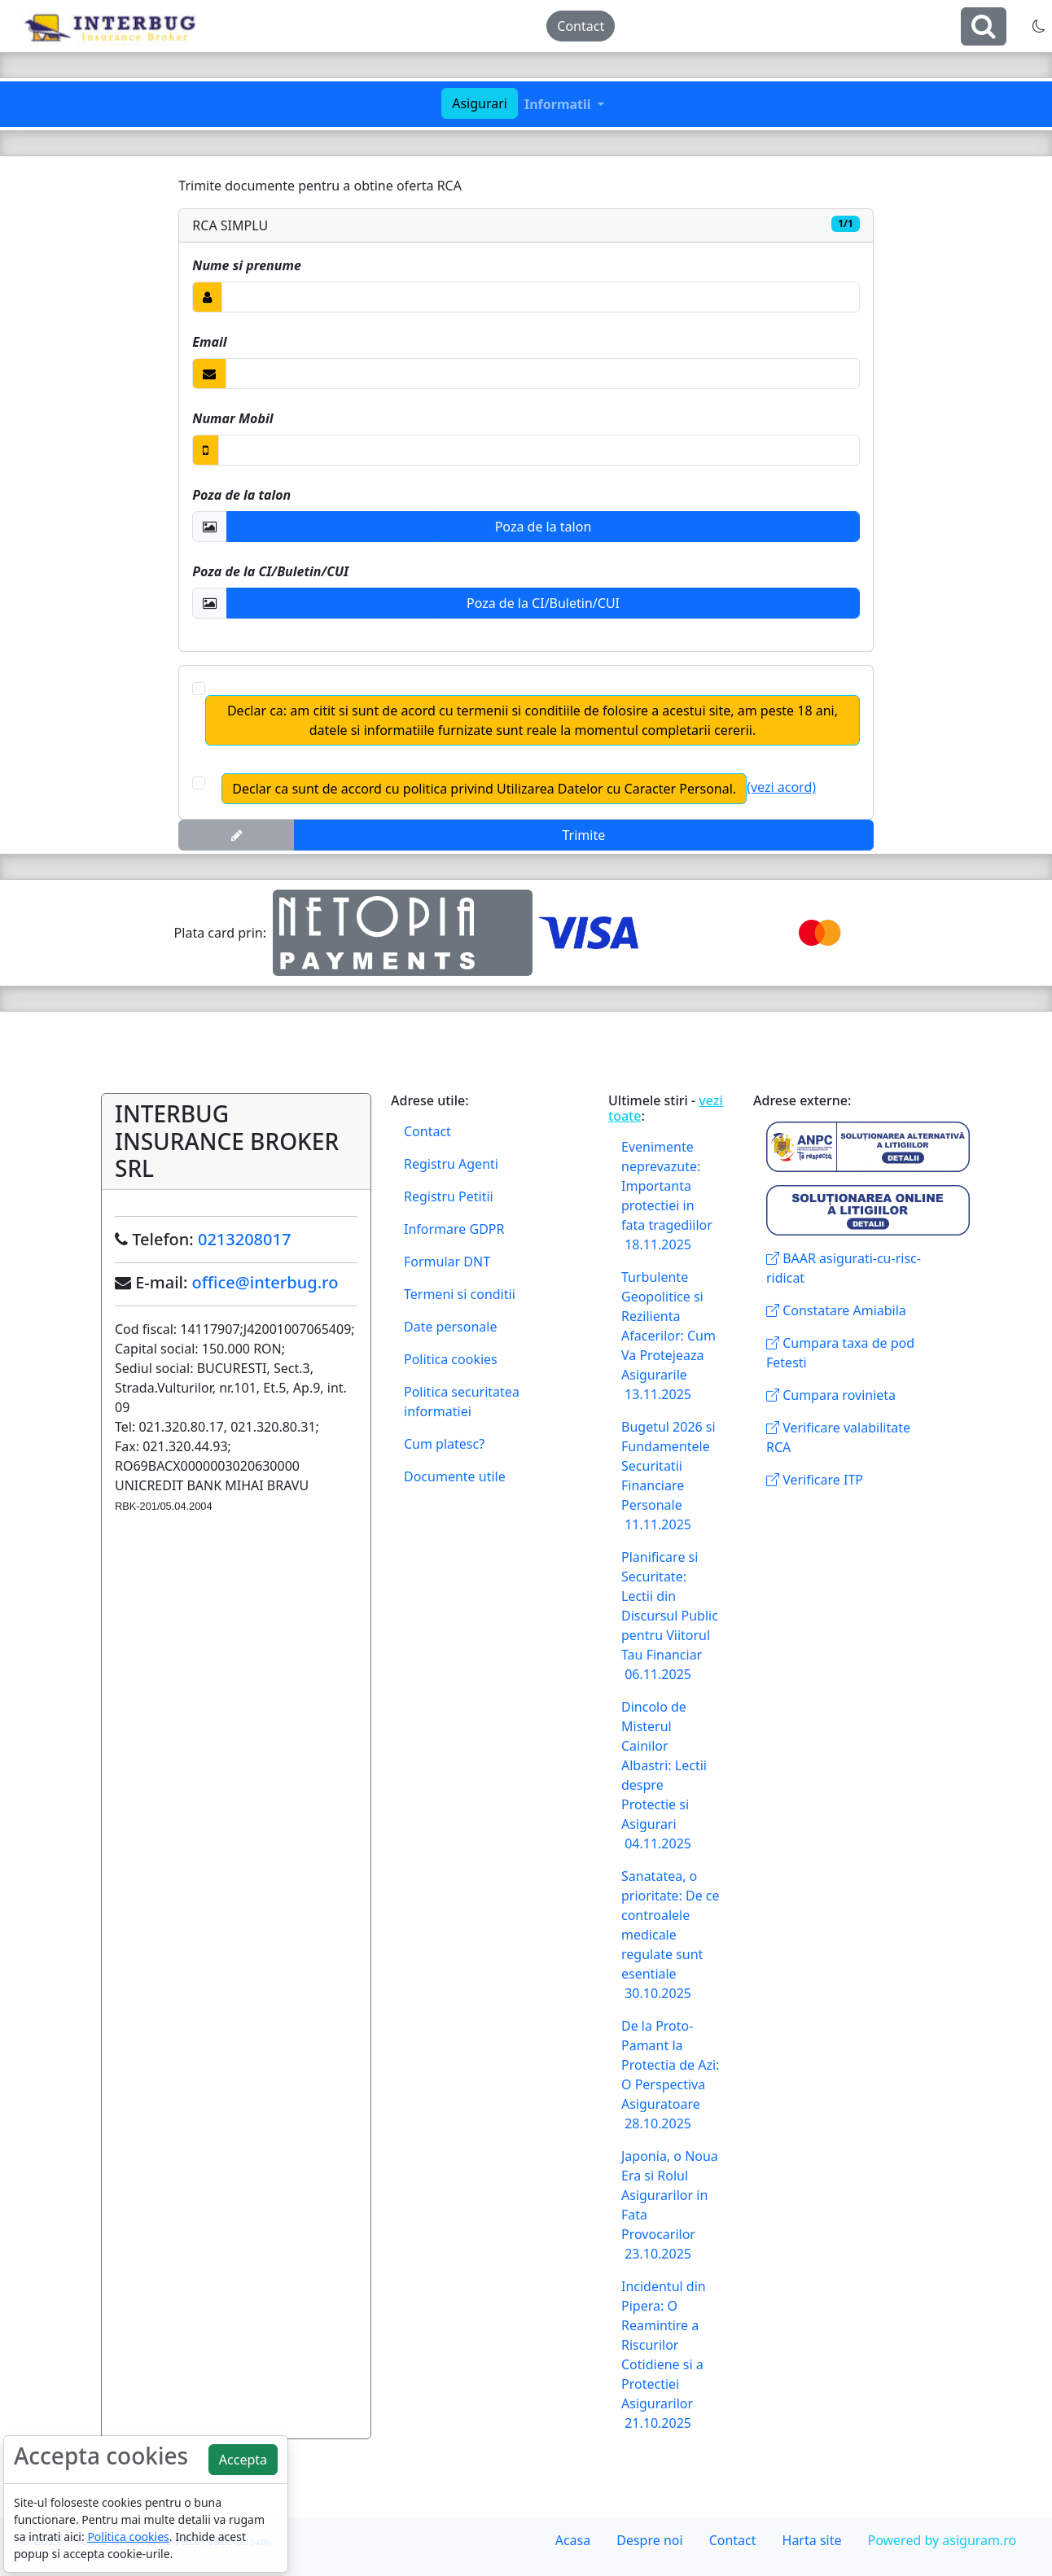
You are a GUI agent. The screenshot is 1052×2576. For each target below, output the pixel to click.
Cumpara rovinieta (831, 1395)
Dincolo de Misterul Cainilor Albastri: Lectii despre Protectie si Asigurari (664, 1775)
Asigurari (479, 103)
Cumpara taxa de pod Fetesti (840, 1352)
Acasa (573, 2540)
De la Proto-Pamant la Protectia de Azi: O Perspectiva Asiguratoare (670, 2074)
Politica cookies (451, 1359)
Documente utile (455, 1476)
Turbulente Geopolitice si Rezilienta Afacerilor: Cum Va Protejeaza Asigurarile (668, 1335)
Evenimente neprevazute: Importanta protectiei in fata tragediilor (666, 1195)
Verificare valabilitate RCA (838, 1437)
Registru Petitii (448, 1196)
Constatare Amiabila (836, 1310)
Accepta (243, 2460)
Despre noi (649, 2540)
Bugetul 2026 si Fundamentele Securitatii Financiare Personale (668, 1475)
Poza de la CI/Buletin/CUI (270, 571)
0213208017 (244, 1239)
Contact (580, 26)
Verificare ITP (814, 1480)
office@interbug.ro (265, 1282)
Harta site (812, 2540)
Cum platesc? (444, 1444)
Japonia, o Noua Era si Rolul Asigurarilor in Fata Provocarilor (669, 2205)
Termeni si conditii (459, 1294)
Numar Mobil (232, 418)
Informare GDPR (454, 1229)
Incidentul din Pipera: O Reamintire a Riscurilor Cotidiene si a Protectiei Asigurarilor (663, 2354)
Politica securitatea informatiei (461, 1401)
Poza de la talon (241, 495)
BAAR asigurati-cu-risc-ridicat (843, 1268)
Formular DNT (447, 1262)
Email (209, 342)
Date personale (450, 1327)
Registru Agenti (451, 1164)
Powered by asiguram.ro (941, 2540)
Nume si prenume (246, 265)
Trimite (584, 835)
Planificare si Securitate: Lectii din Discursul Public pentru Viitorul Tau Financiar (669, 1615)
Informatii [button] (559, 104)
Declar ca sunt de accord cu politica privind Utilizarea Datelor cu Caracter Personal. (484, 789)
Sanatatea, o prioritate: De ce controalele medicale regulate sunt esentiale (670, 1934)
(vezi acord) (781, 787)
